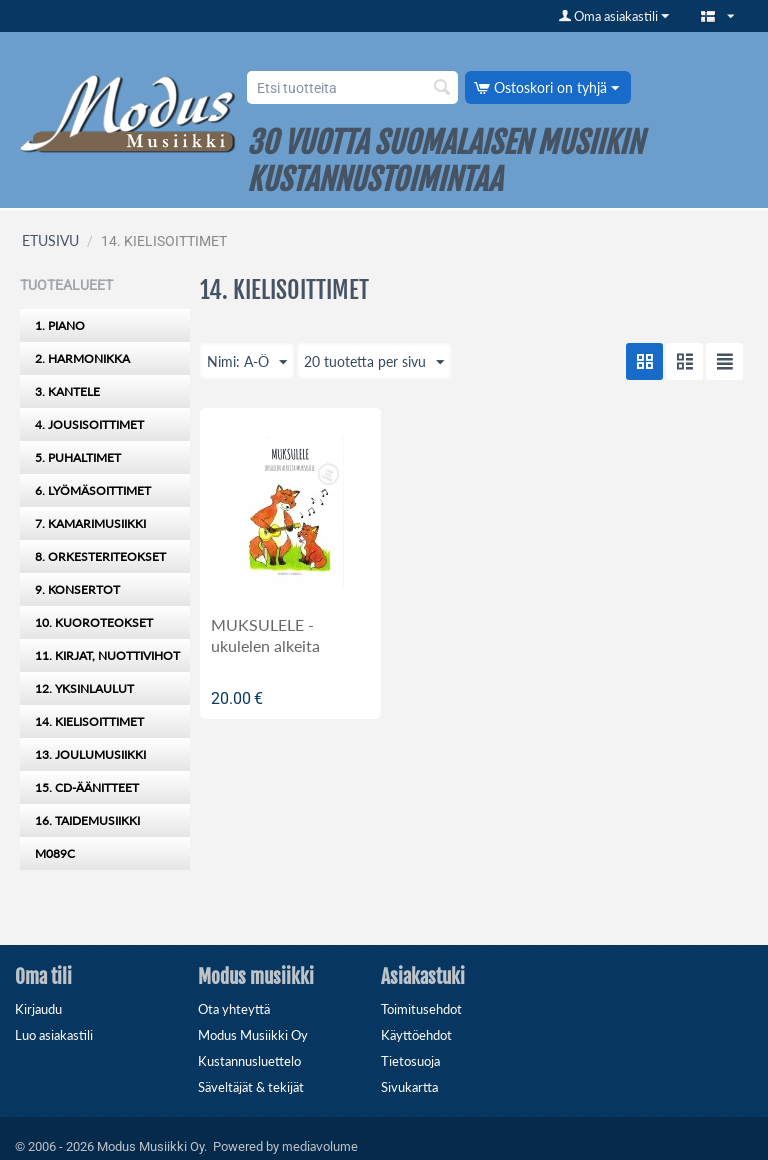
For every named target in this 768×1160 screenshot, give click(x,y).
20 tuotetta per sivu (374, 363)
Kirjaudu (38, 1009)
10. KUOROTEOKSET (94, 622)
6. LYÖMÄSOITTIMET (93, 490)
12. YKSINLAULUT (84, 688)
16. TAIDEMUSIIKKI (87, 820)
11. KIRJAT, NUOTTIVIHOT (107, 655)
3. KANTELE (67, 391)
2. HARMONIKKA (82, 358)
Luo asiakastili (54, 1035)
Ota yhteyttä (234, 1009)
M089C (55, 853)
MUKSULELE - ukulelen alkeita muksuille (265, 645)
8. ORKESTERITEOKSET (100, 556)
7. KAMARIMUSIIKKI (90, 523)
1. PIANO (60, 325)
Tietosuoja (410, 1061)
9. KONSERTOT (77, 589)
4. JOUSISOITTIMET (89, 424)
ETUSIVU (50, 240)
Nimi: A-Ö (247, 363)
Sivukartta (409, 1087)
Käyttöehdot (416, 1035)
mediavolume (320, 1146)
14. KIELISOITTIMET (89, 721)
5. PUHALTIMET (78, 457)
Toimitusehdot (421, 1009)
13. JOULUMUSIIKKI (90, 754)
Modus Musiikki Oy (253, 1035)
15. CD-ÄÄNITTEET (87, 787)
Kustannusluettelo (249, 1061)
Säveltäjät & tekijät (251, 1087)
